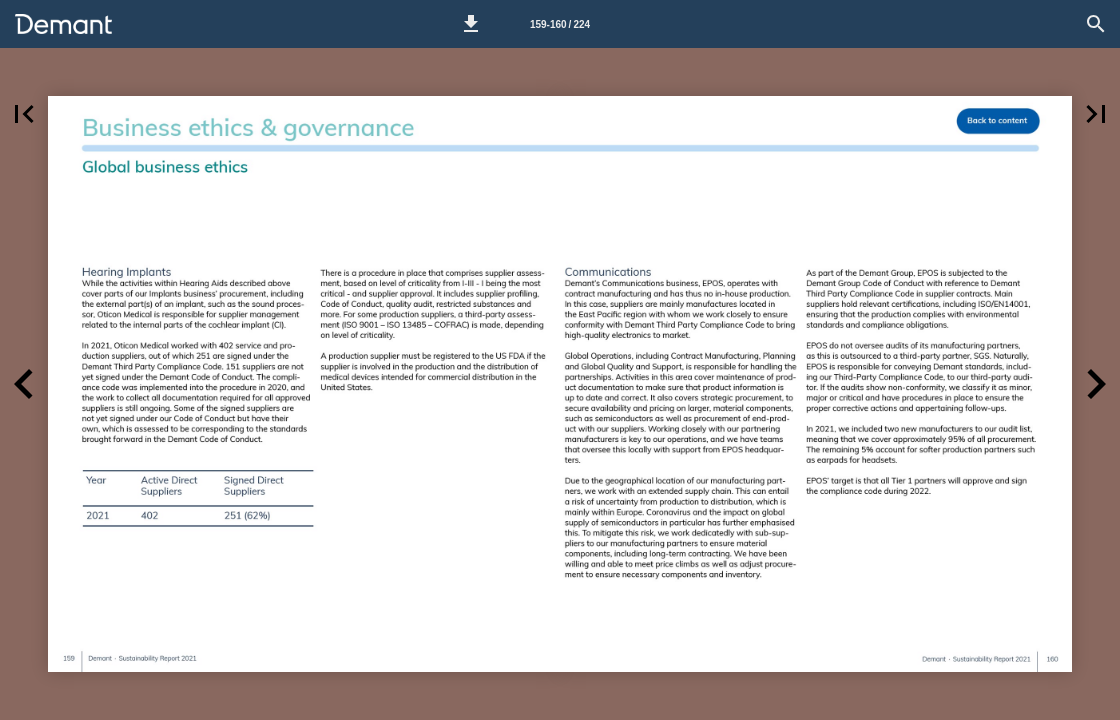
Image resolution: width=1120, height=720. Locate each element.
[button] (471, 24)
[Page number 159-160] (560, 24)
